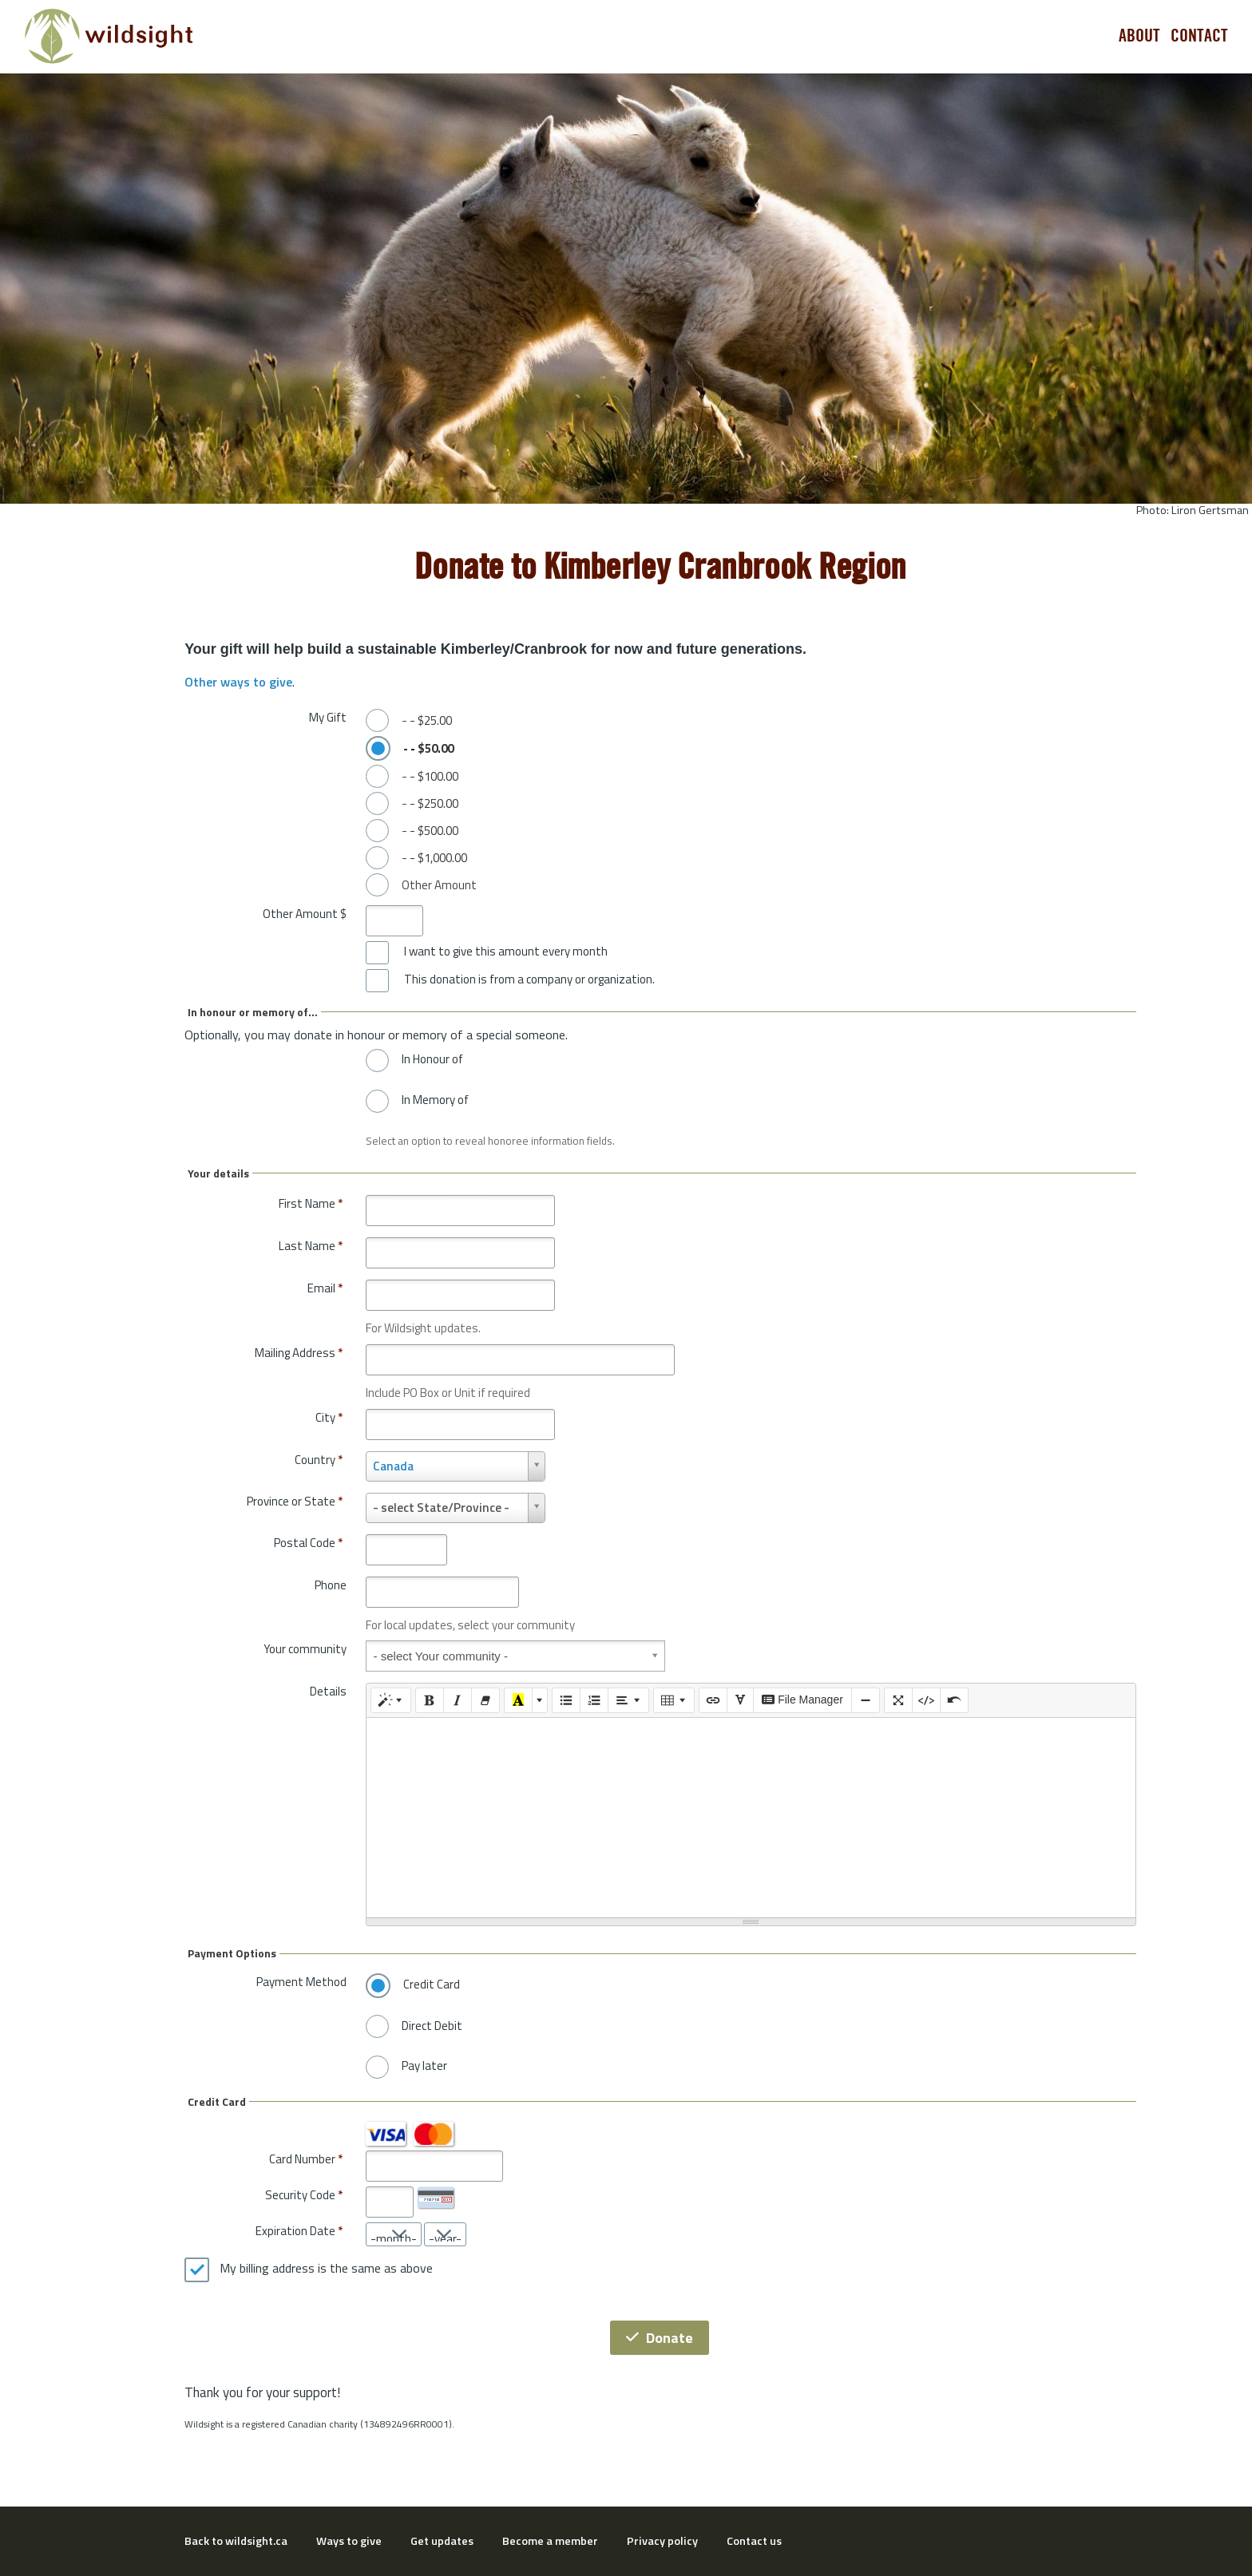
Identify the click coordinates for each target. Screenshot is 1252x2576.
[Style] (391, 1700)
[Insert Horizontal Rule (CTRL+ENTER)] (865, 1700)
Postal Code (308, 1542)
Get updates (441, 2541)
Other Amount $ (305, 913)
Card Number (302, 2159)
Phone (331, 1585)
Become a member (550, 2541)
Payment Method (301, 1982)
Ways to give (349, 2541)
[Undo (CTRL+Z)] (954, 1700)
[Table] (674, 1700)
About (1139, 36)
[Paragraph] (628, 1700)
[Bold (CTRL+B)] (429, 1700)
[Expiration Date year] (445, 2234)
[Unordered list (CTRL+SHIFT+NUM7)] (566, 1700)
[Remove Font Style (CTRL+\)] (485, 1700)
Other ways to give (238, 681)
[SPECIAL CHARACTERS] (740, 1700)
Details (328, 1691)
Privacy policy (662, 2541)
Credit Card (431, 1984)
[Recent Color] (518, 1700)
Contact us (754, 2541)
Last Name (311, 1246)
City (329, 1417)
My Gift (328, 717)
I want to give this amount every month (506, 951)
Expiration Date (295, 2231)
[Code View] (926, 1700)
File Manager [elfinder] (802, 1699)
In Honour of (432, 1059)
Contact (1199, 36)
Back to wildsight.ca (235, 2541)
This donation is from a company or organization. (529, 979)
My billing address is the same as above (326, 2268)
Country (319, 1459)
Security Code (300, 2195)
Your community (305, 1649)
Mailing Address (299, 1352)
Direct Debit (432, 2026)
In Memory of (435, 1100)
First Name (311, 1203)
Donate (659, 2337)
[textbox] (750, 1817)
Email (325, 1288)
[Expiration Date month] (394, 2234)
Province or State (295, 1501)
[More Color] (540, 1700)
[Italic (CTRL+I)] (457, 1700)
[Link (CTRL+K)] (713, 1700)
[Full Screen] (898, 1700)
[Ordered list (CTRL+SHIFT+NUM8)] (594, 1700)
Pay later (424, 2066)
